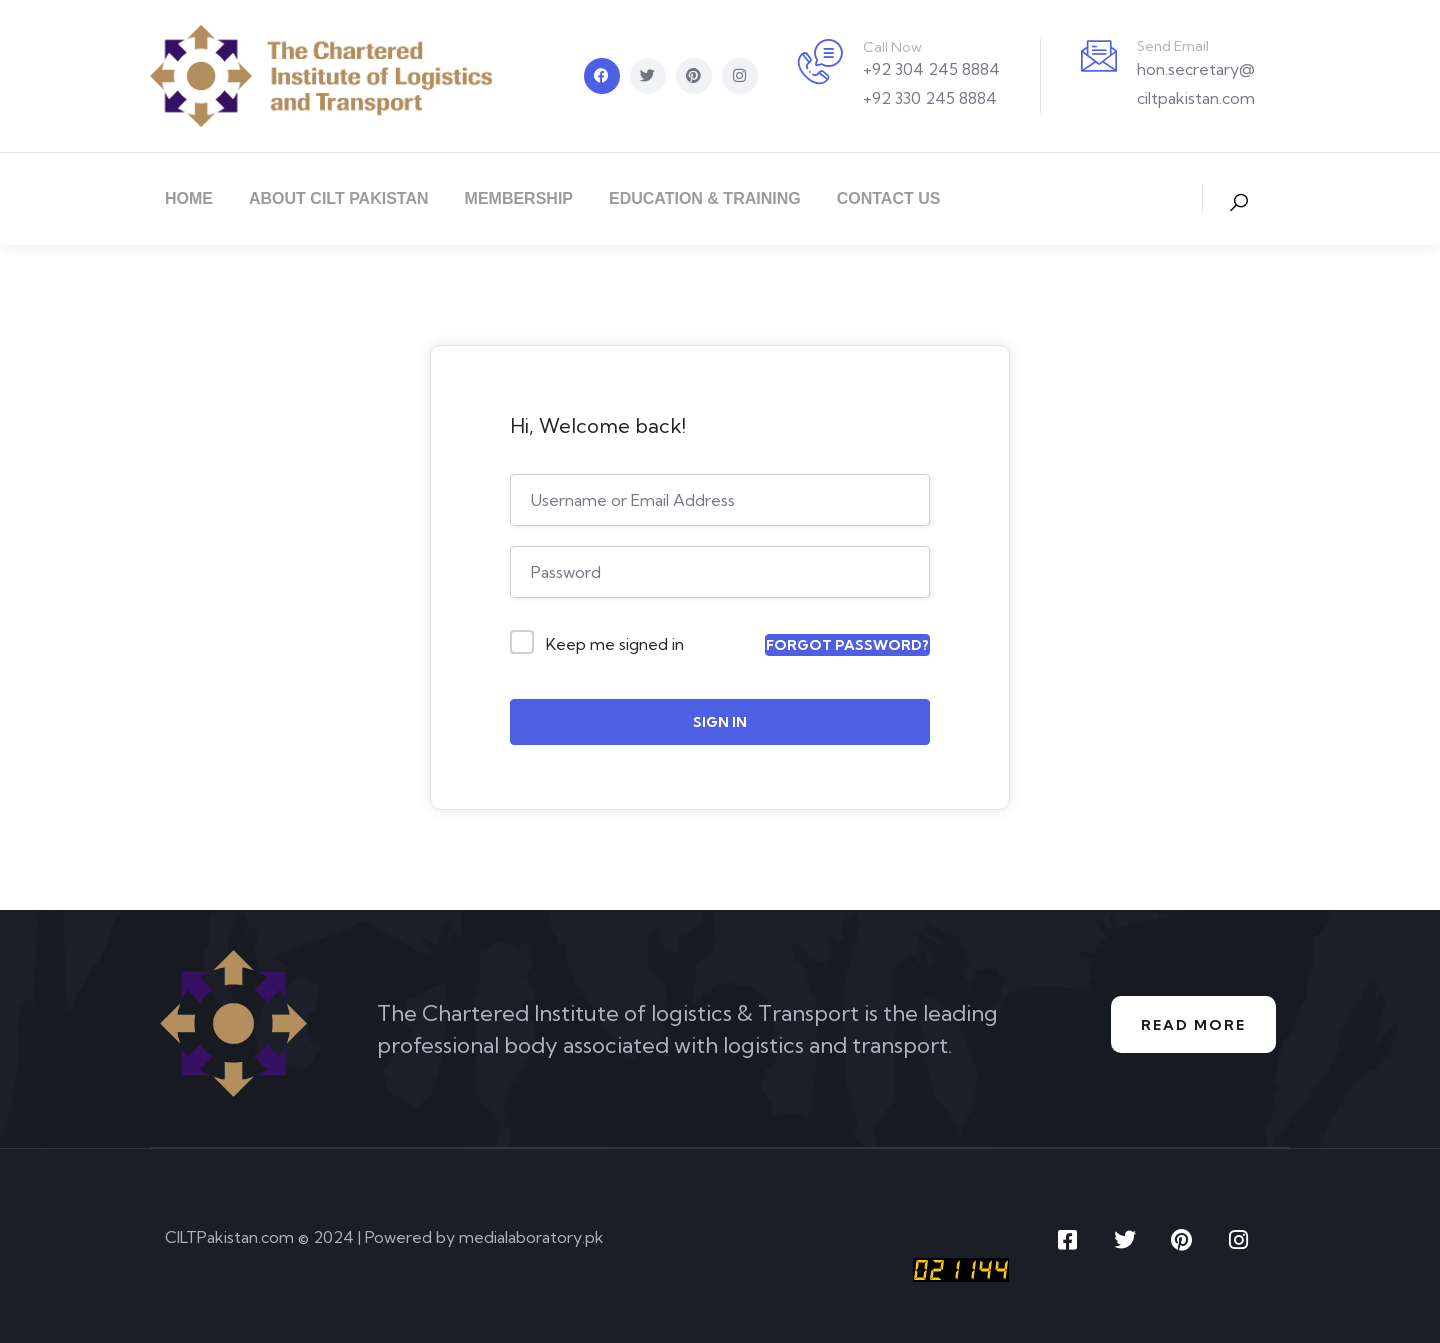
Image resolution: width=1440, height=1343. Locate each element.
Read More (1193, 1025)
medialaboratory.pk (531, 1237)
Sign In (720, 722)
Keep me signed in (615, 644)
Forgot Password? (847, 645)
